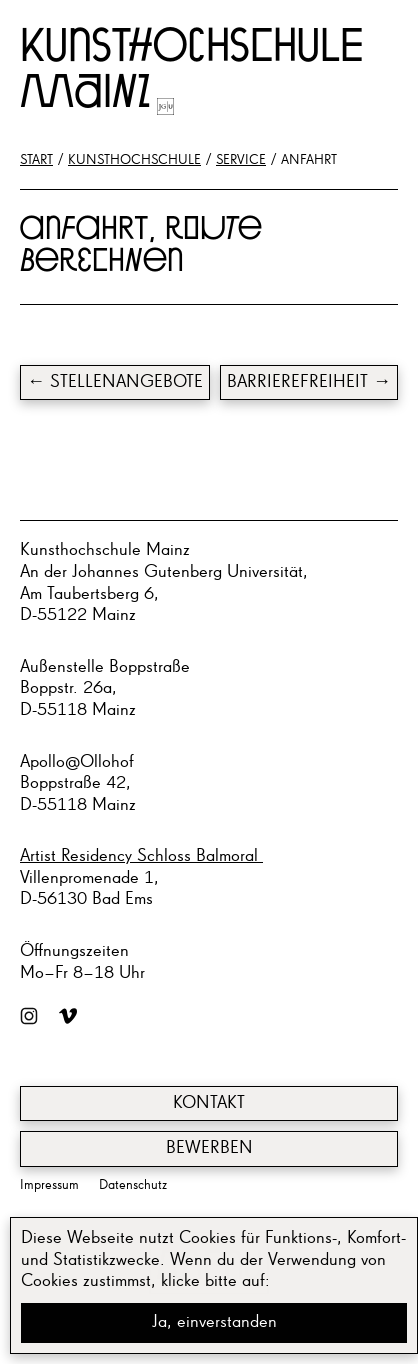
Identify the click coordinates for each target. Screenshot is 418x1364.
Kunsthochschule (134, 160)
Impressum (49, 1185)
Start (36, 160)
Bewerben (209, 1148)
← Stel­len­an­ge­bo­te (115, 382)
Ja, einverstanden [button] (214, 1322)
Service (241, 160)
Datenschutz (133, 1185)
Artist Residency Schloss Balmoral (141, 856)
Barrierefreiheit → (309, 382)
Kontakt (209, 1103)
